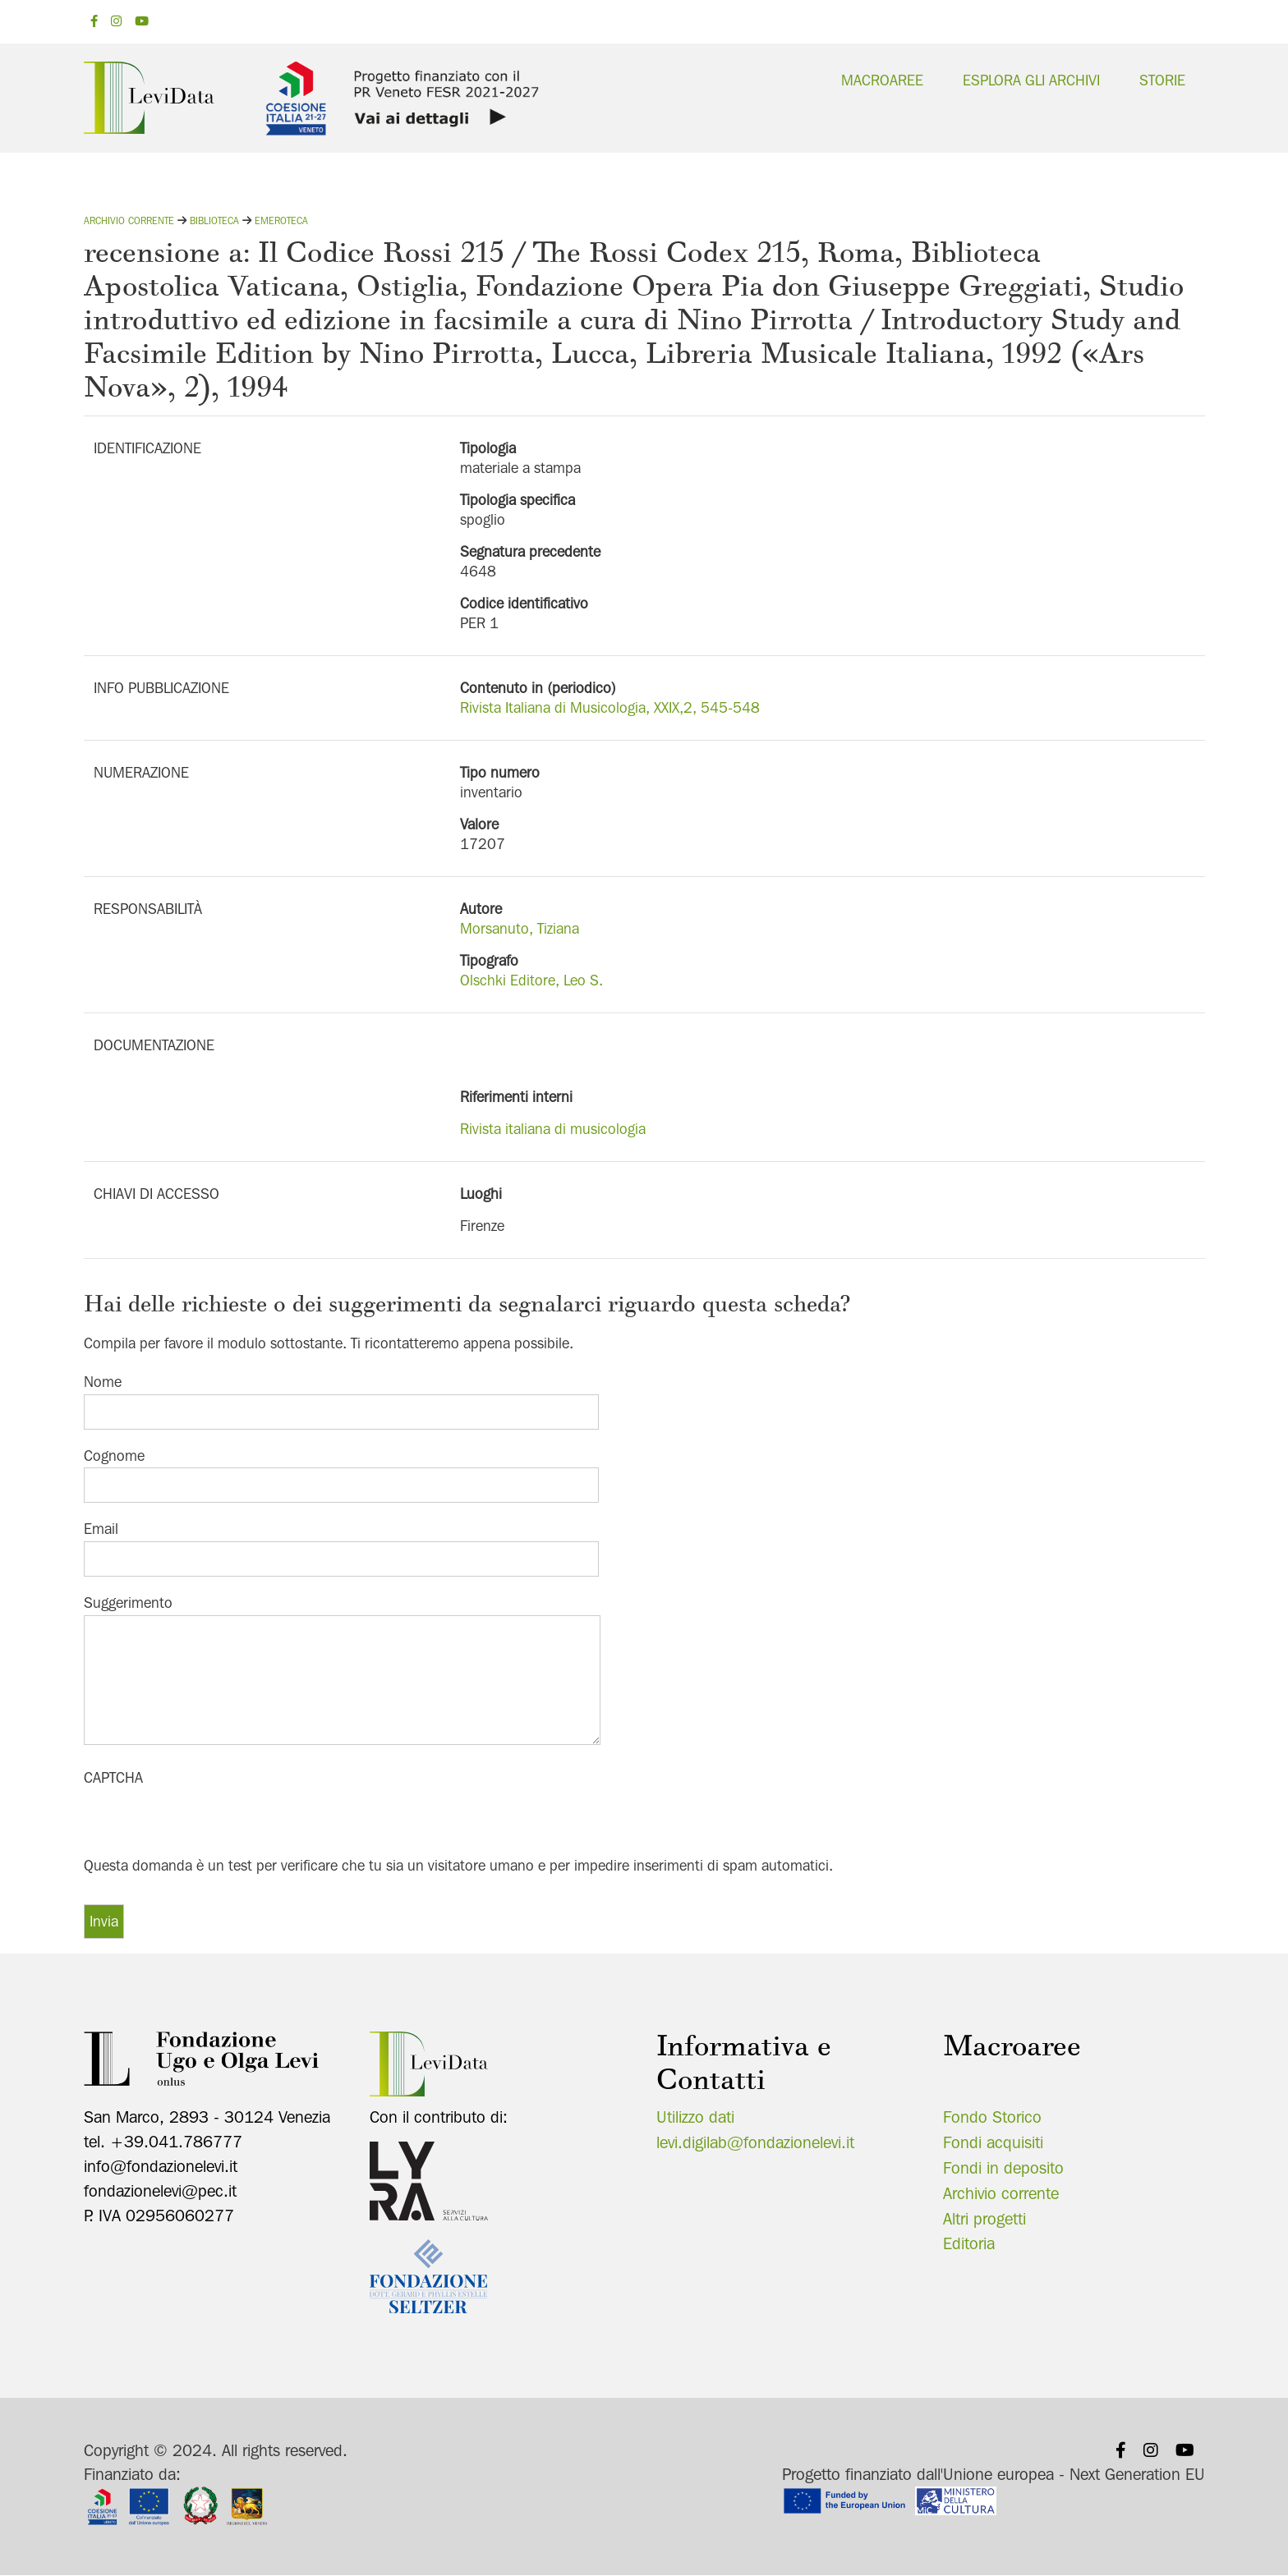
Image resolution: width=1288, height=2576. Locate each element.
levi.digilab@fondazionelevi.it (755, 2142)
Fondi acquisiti (993, 2142)
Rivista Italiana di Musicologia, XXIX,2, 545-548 (610, 707)
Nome (103, 1381)
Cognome (114, 1455)
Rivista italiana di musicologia (553, 1128)
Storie (1162, 80)
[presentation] (209, 1822)
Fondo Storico (992, 2117)
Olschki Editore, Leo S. (531, 980)
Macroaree (882, 80)
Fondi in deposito (1003, 2168)
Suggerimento (128, 1602)
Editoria (969, 2243)
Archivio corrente (129, 220)
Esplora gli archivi (1031, 80)
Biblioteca (214, 220)
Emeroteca (281, 220)
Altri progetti (984, 2219)
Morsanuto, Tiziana (519, 928)
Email (101, 1528)
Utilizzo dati (695, 2117)
